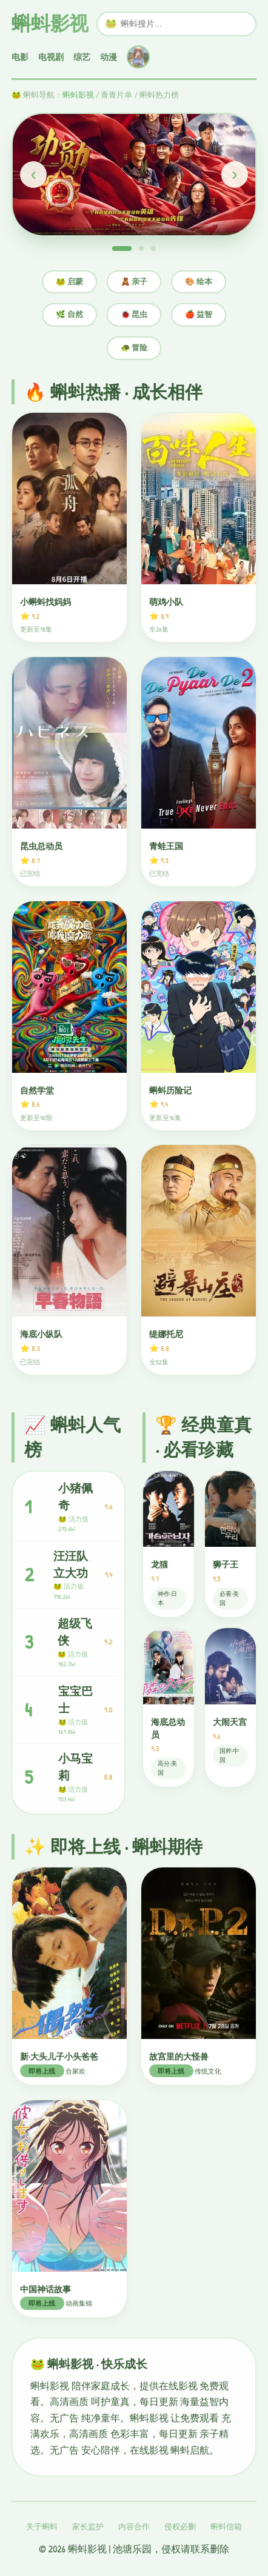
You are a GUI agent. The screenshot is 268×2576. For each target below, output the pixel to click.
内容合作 (134, 2526)
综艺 (81, 56)
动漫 (108, 56)
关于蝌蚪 (42, 2526)
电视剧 (51, 56)
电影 (20, 56)
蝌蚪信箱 (226, 2526)
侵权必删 (180, 2526)
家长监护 (88, 2526)
